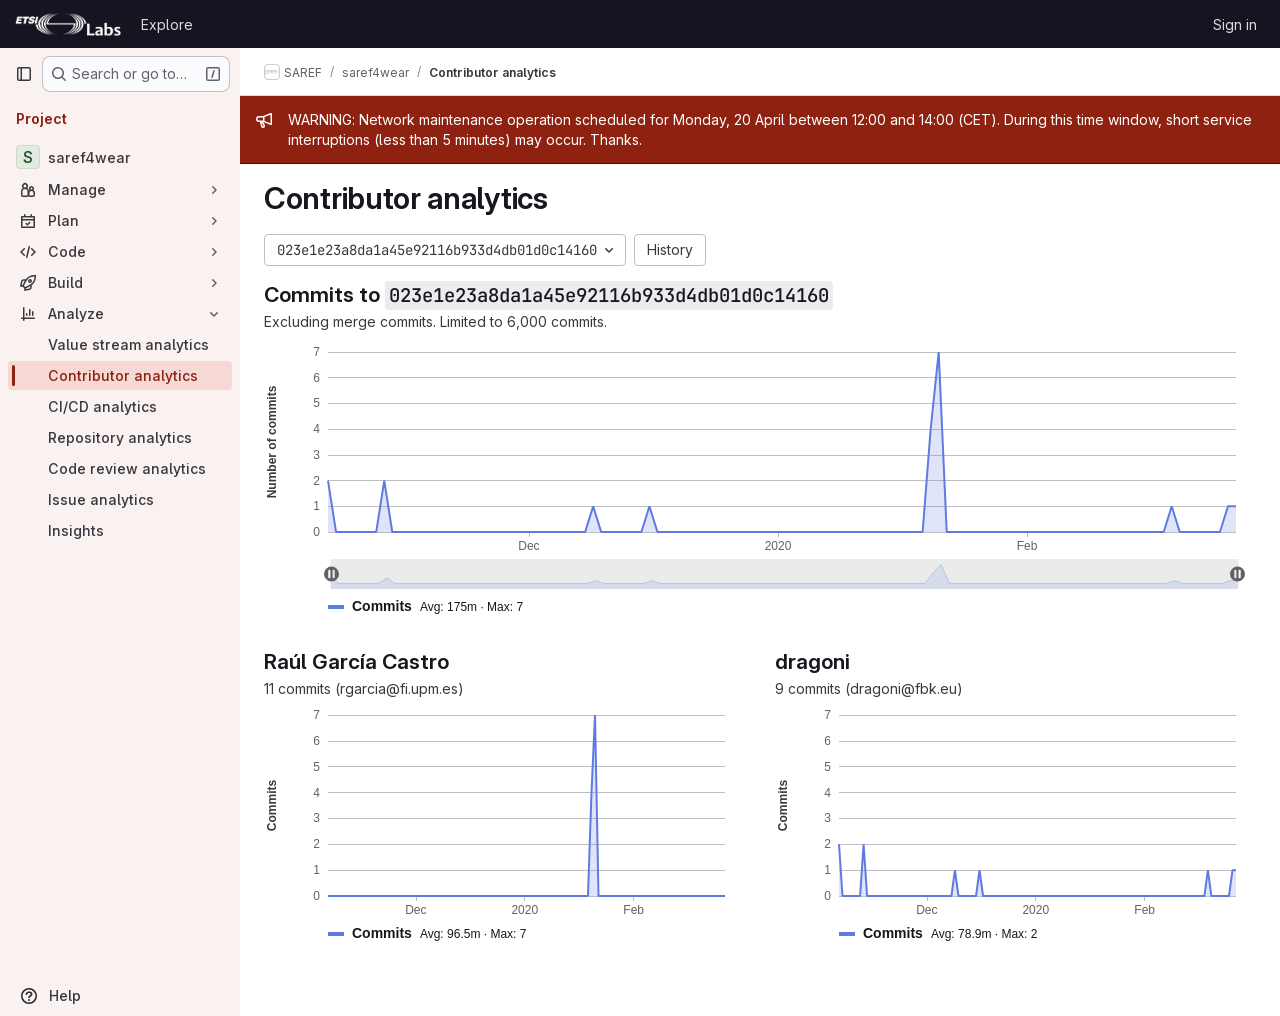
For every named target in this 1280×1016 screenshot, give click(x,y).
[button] (433, 606)
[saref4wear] (120, 157)
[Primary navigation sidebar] (24, 74)
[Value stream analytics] (120, 344)
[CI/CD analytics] (120, 406)
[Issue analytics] (120, 499)
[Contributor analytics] (120, 375)
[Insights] (120, 530)
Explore (167, 24)
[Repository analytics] (120, 437)
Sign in (1235, 24)
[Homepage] (68, 24)
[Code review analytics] (120, 468)
